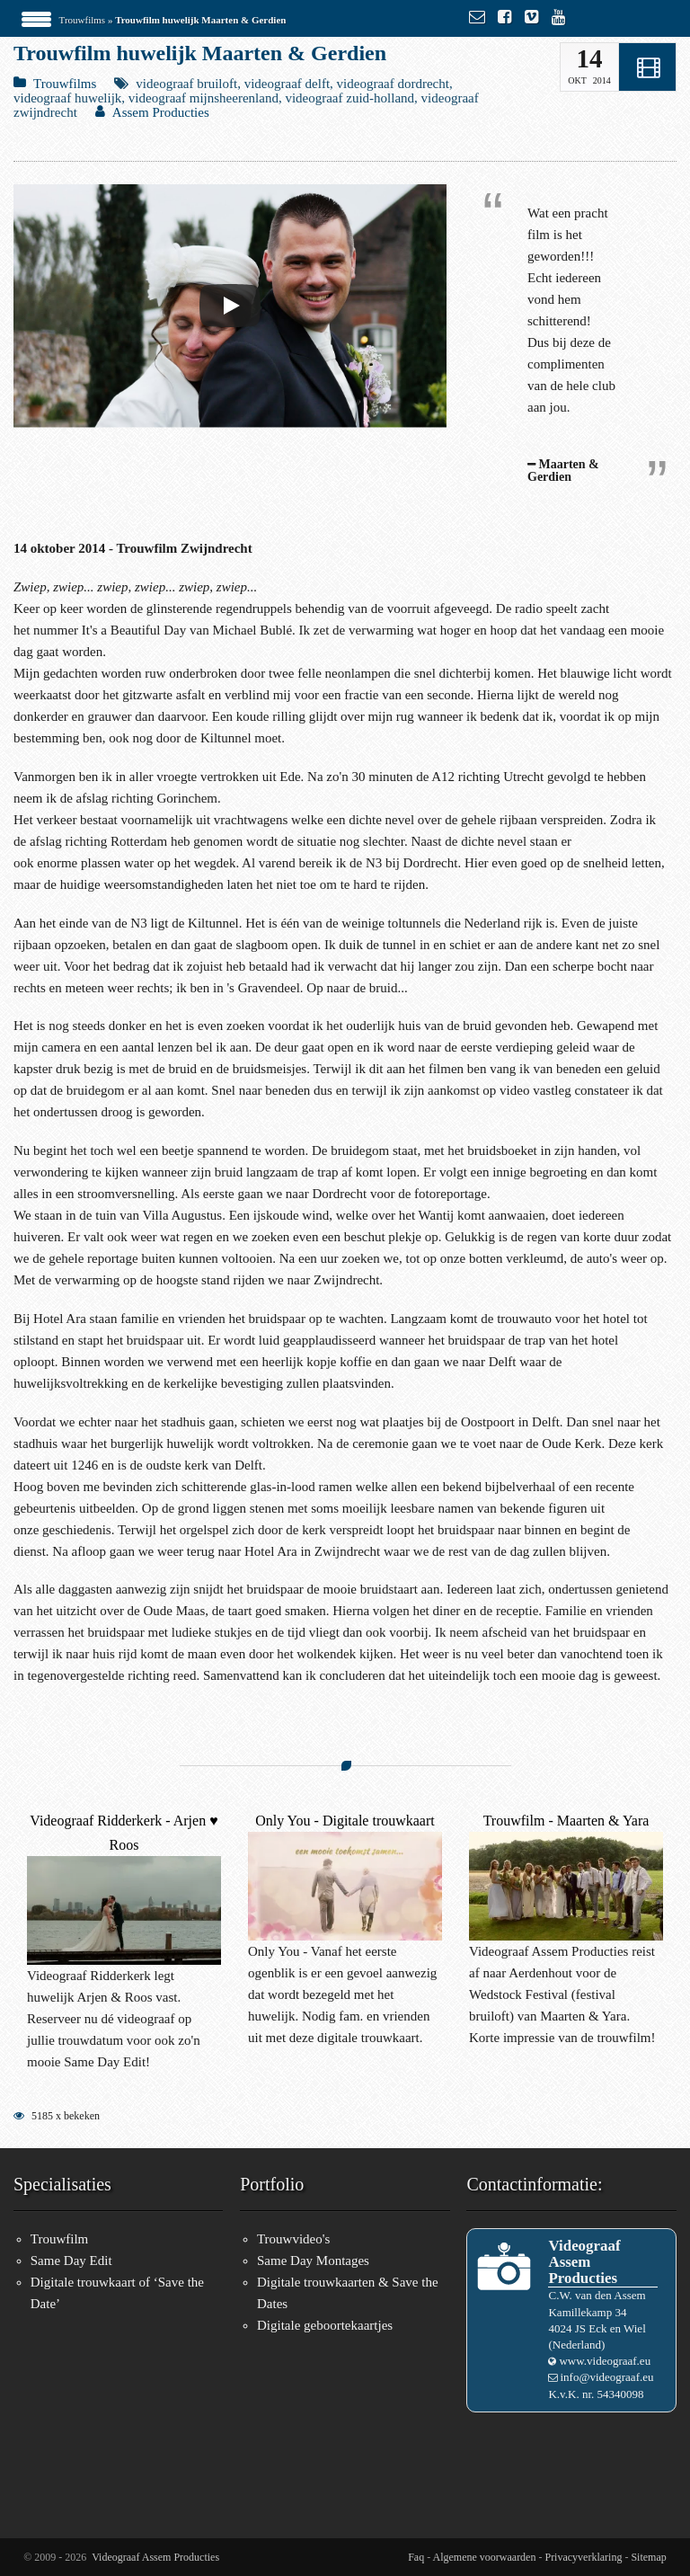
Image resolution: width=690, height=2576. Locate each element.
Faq (416, 2557)
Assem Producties (160, 112)
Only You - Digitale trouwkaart (345, 1820)
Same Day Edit (71, 2260)
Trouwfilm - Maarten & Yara (566, 1820)
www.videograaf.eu (604, 2360)
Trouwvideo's (293, 2239)
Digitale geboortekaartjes (325, 2325)
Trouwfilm (59, 2239)
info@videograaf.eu (606, 2377)
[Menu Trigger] (36, 18)
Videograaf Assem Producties (155, 2557)
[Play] (230, 305)
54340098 (620, 2394)
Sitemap (648, 2557)
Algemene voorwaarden (484, 2557)
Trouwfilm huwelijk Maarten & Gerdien (199, 53)
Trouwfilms (82, 19)
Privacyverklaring (583, 2557)
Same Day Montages (313, 2260)
